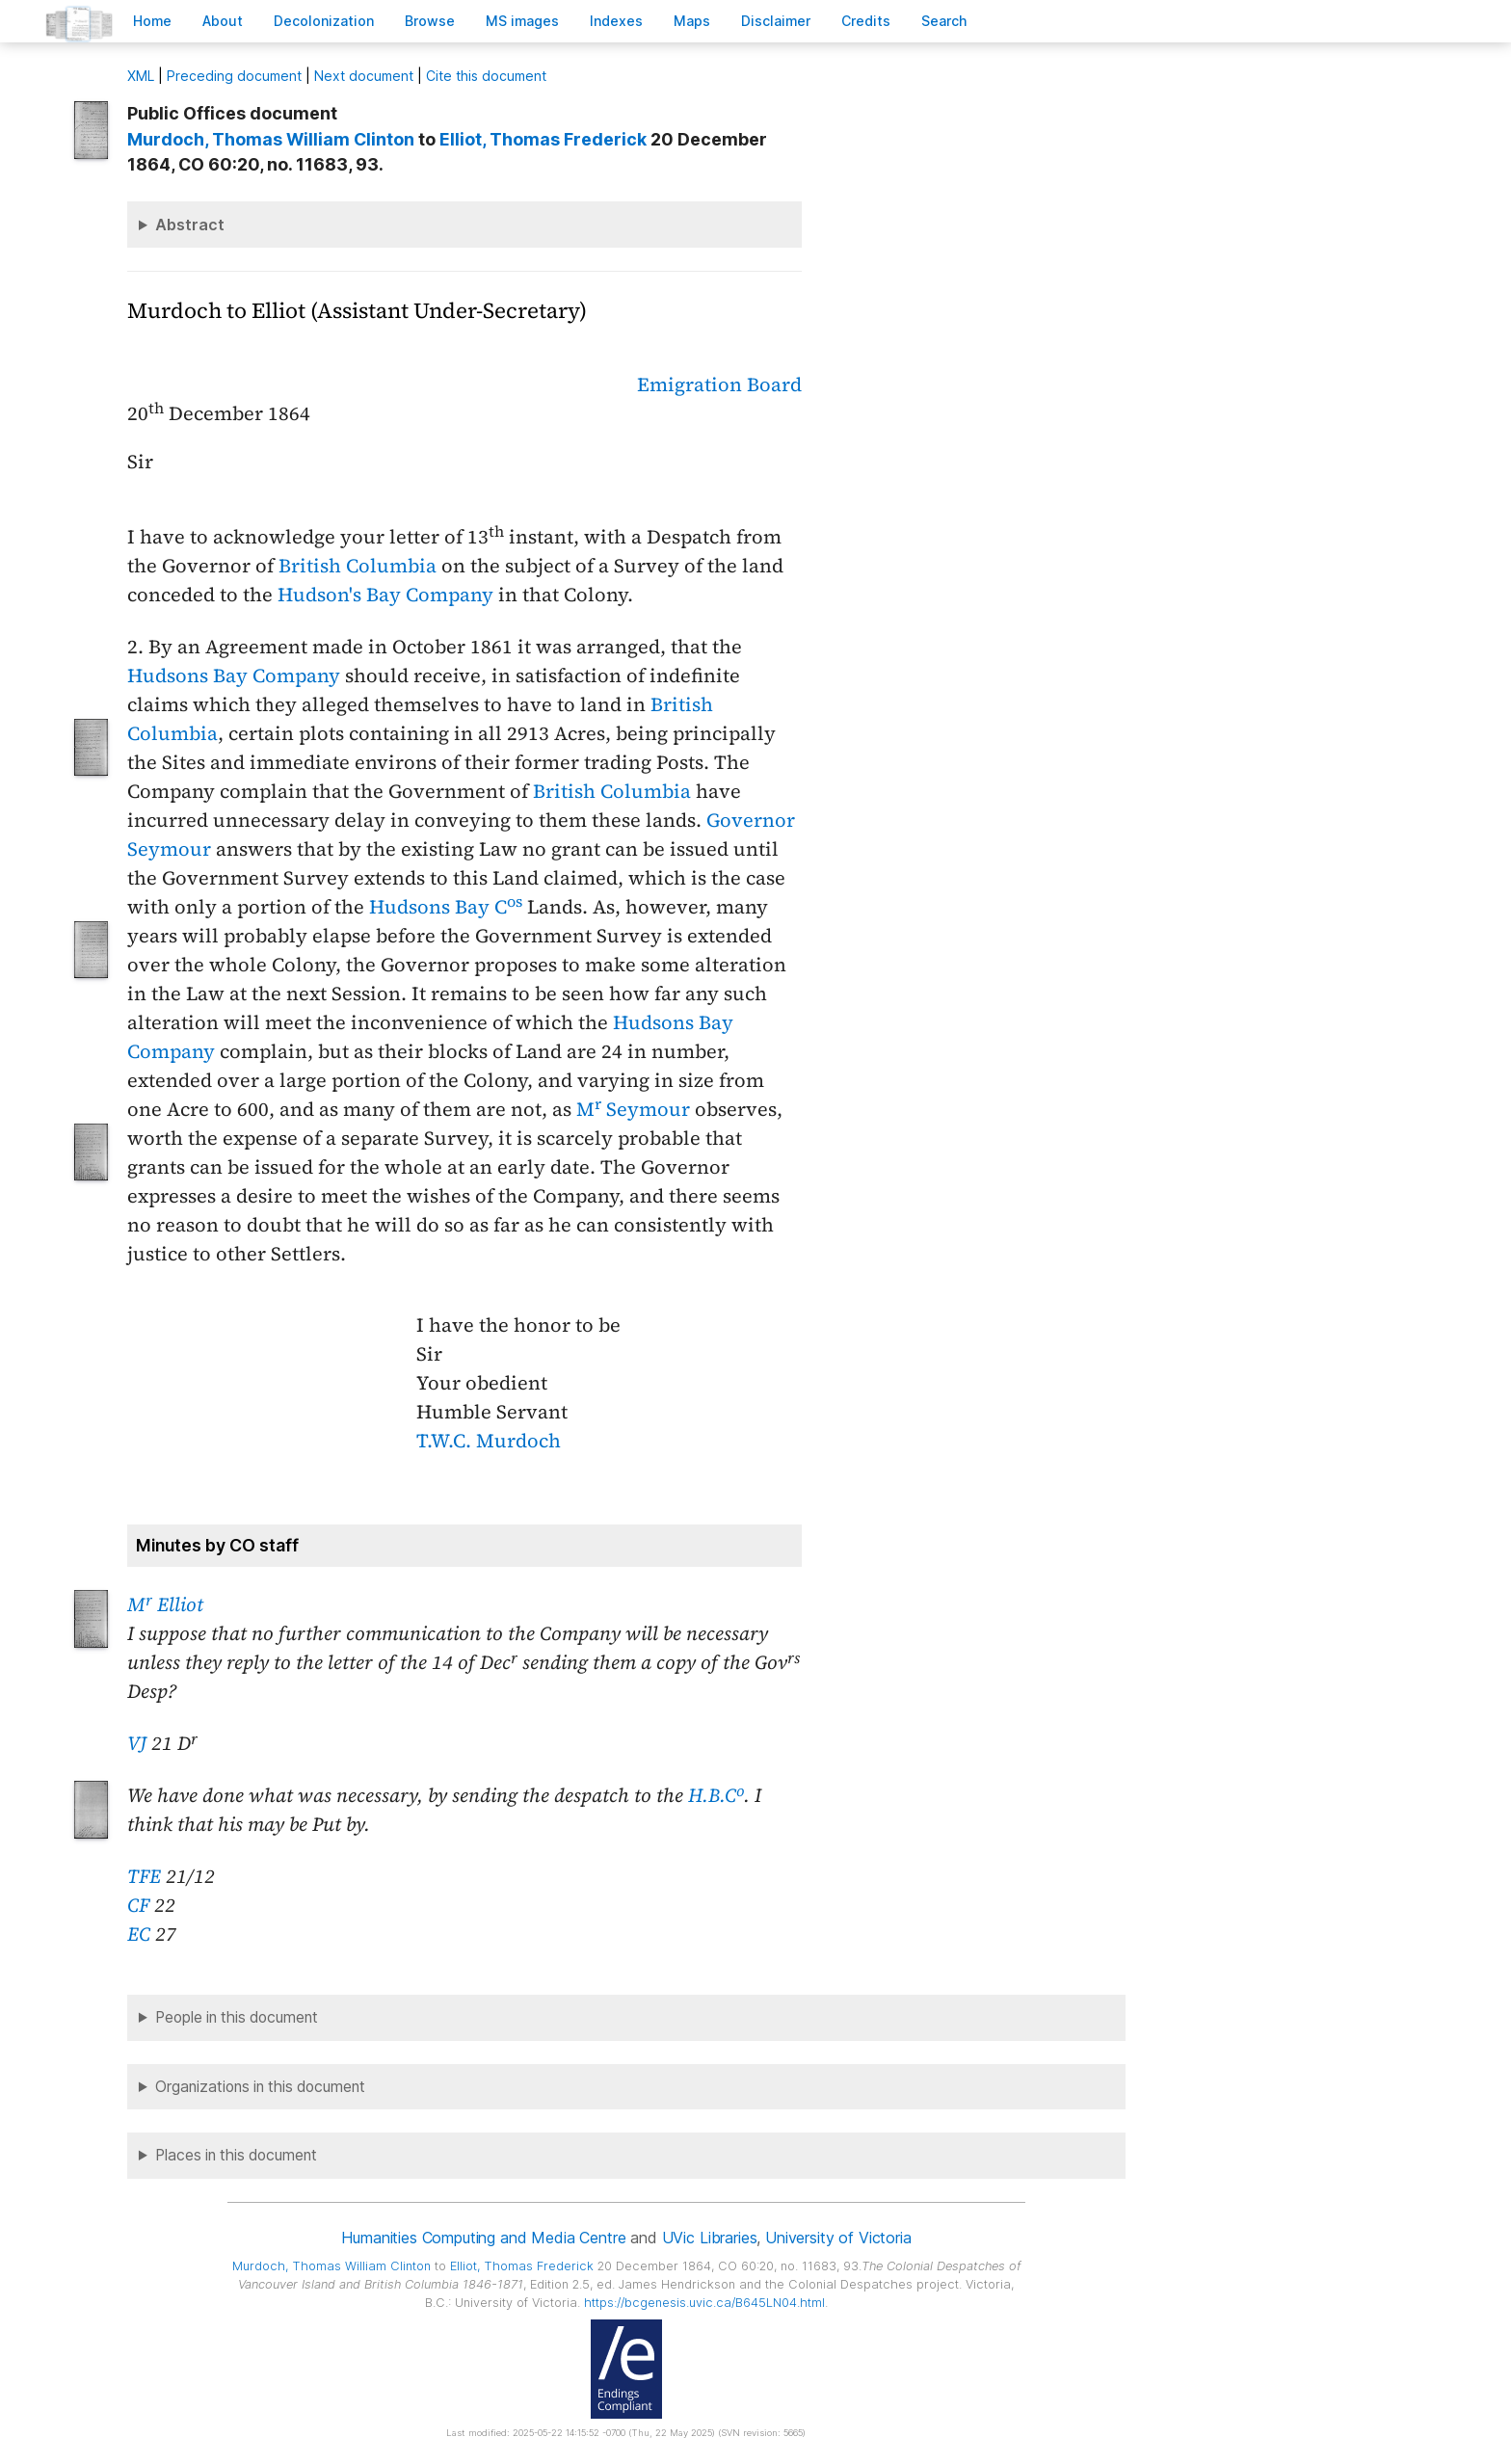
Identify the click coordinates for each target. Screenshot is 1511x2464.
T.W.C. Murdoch (488, 1440)
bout (222, 21)
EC (138, 1934)
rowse (430, 21)
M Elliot (165, 1604)
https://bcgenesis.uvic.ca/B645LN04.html (704, 2302)
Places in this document (236, 2155)
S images (522, 21)
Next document (363, 75)
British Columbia (357, 565)
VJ (136, 1743)
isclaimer (775, 21)
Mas (692, 21)
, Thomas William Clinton (270, 139)
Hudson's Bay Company (385, 594)
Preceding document (234, 75)
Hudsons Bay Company (233, 675)
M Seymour (633, 1109)
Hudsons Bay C (445, 906)
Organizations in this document (260, 2087)
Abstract (190, 224)
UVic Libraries (709, 2237)
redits (865, 21)
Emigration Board (719, 384)
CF (138, 1905)
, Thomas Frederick (543, 139)
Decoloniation (324, 21)
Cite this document (486, 75)
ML (140, 75)
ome (152, 21)
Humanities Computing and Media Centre (483, 2237)
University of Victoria (838, 2237)
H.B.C (716, 1795)
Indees (616, 21)
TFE (144, 1876)
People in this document (236, 2017)
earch (944, 21)
